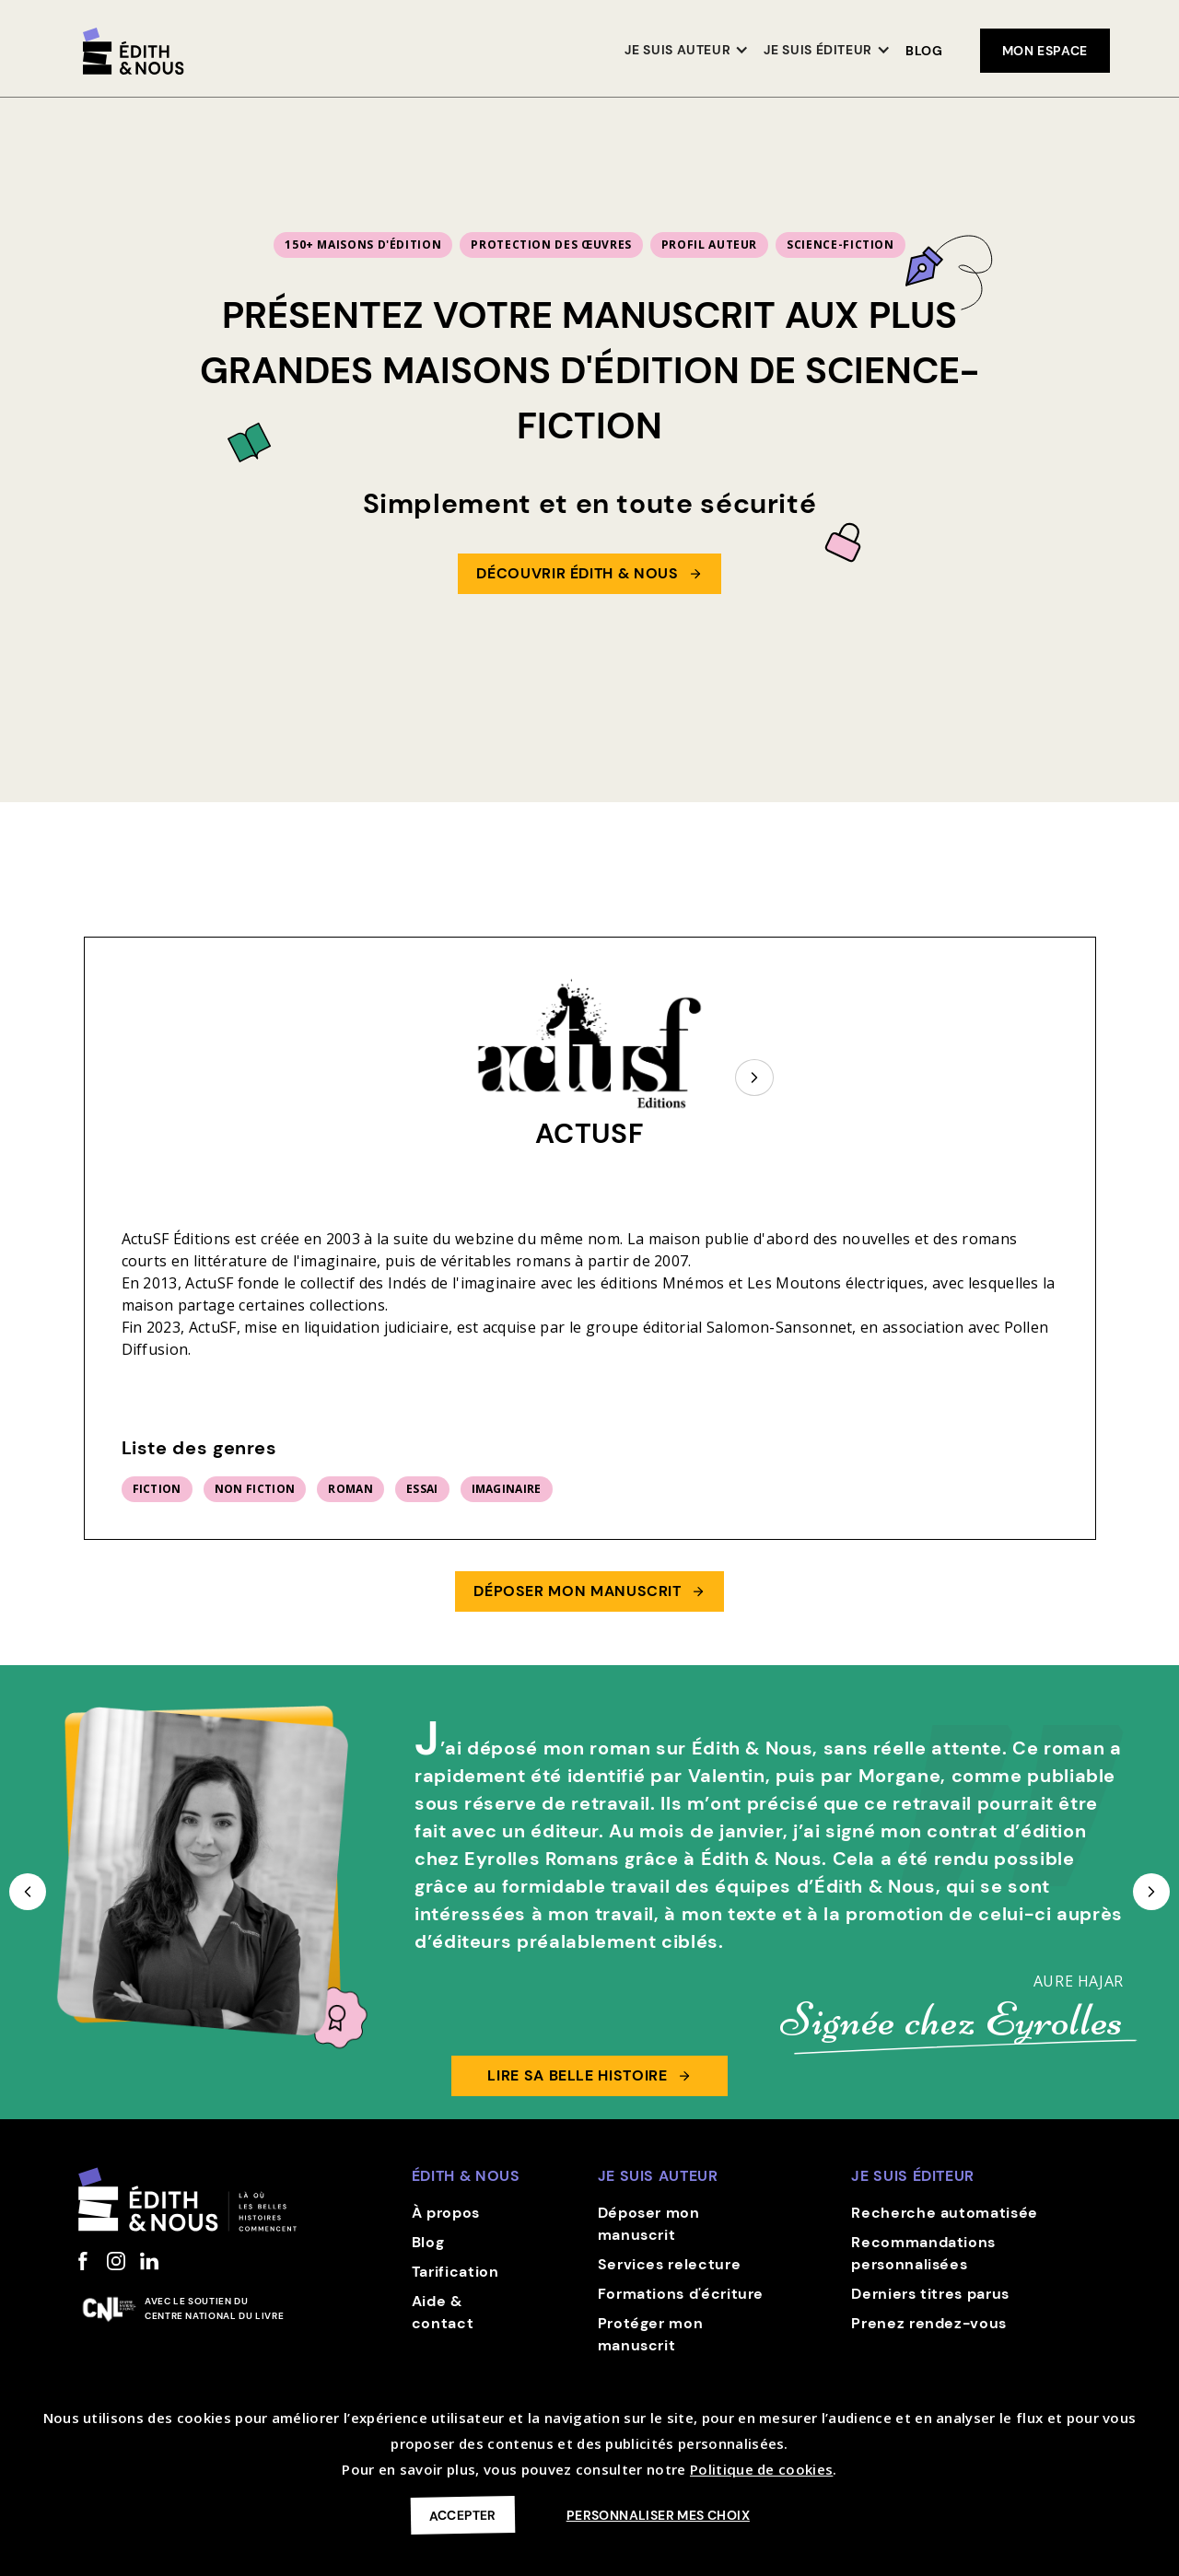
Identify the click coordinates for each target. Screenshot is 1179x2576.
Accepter (462, 2515)
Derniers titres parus (930, 2293)
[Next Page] (754, 1077)
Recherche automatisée (944, 2212)
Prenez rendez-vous (929, 2323)
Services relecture (669, 2264)
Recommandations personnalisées (923, 2253)
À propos (446, 2212)
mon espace (1045, 50)
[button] (687, 51)
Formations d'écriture (681, 2293)
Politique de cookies (761, 2469)
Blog (924, 50)
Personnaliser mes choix (658, 2515)
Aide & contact (442, 2312)
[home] (133, 51)
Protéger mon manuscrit (651, 2334)
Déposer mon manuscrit (649, 2223)
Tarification (455, 2271)
